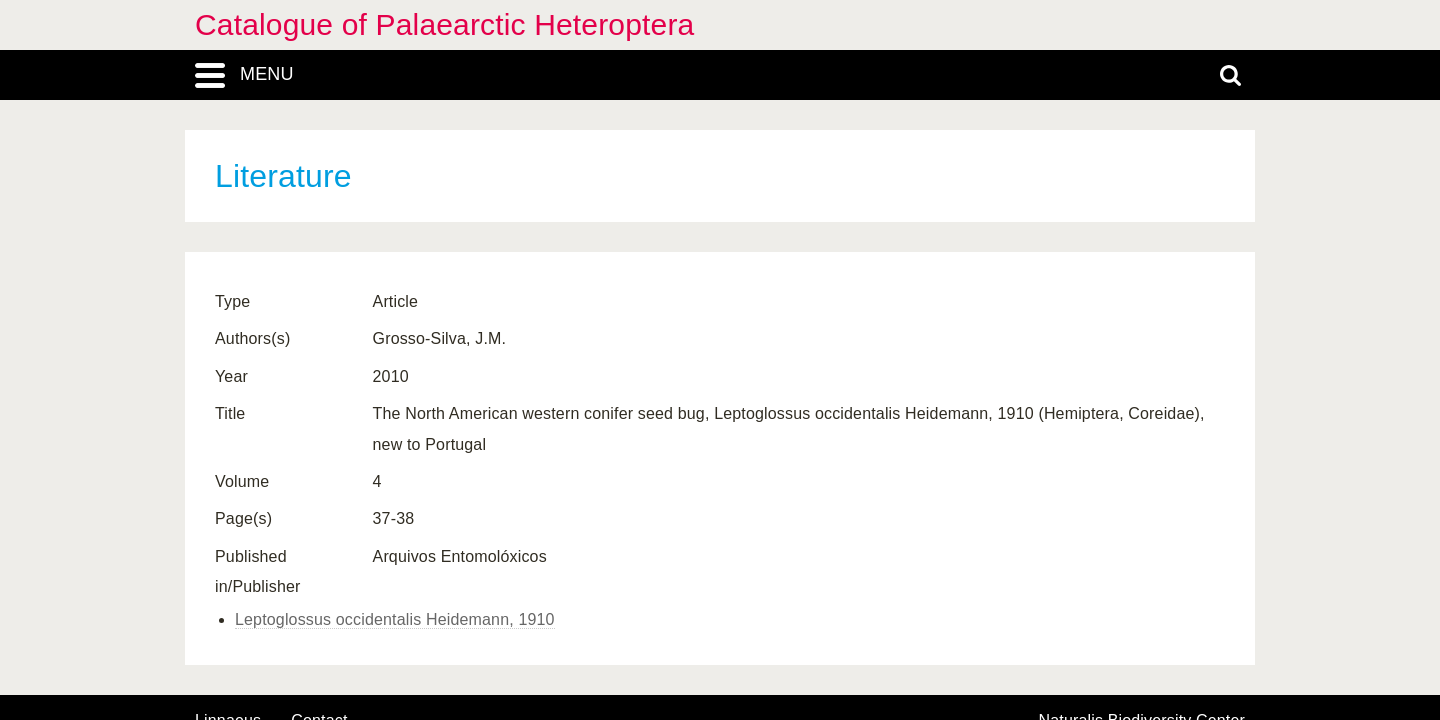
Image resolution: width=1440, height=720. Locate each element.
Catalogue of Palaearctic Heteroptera (444, 24)
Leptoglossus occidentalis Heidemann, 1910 (395, 619)
